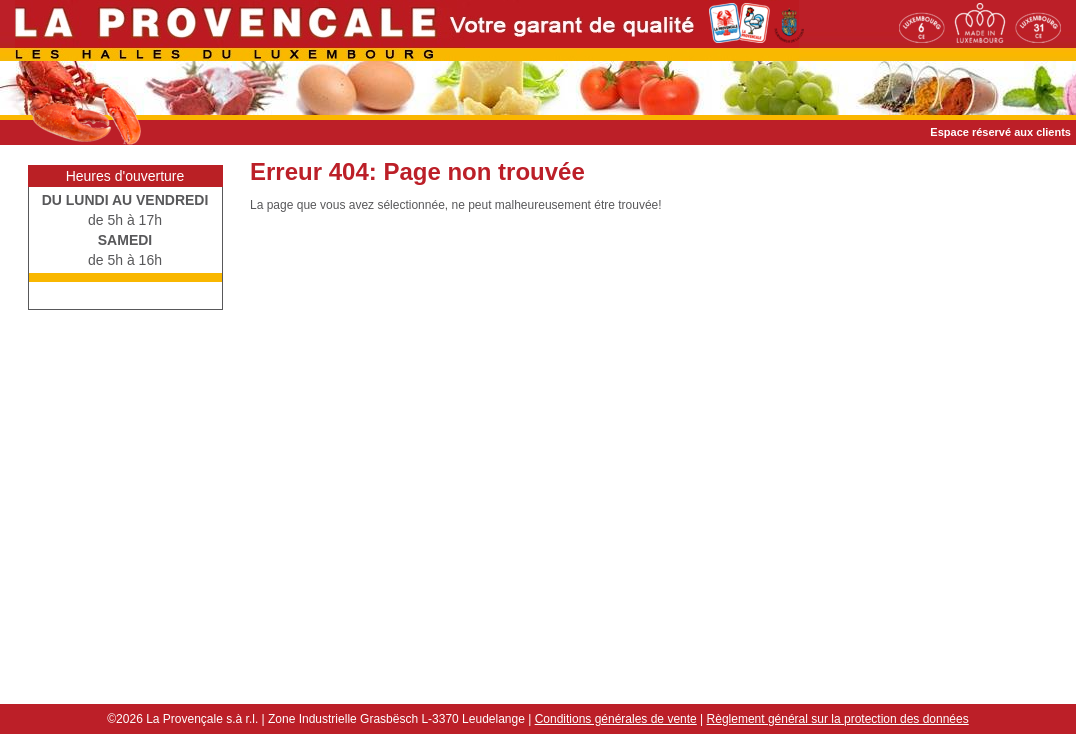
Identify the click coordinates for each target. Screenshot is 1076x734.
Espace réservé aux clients (1000, 132)
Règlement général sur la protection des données (838, 719)
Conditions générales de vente (616, 719)
